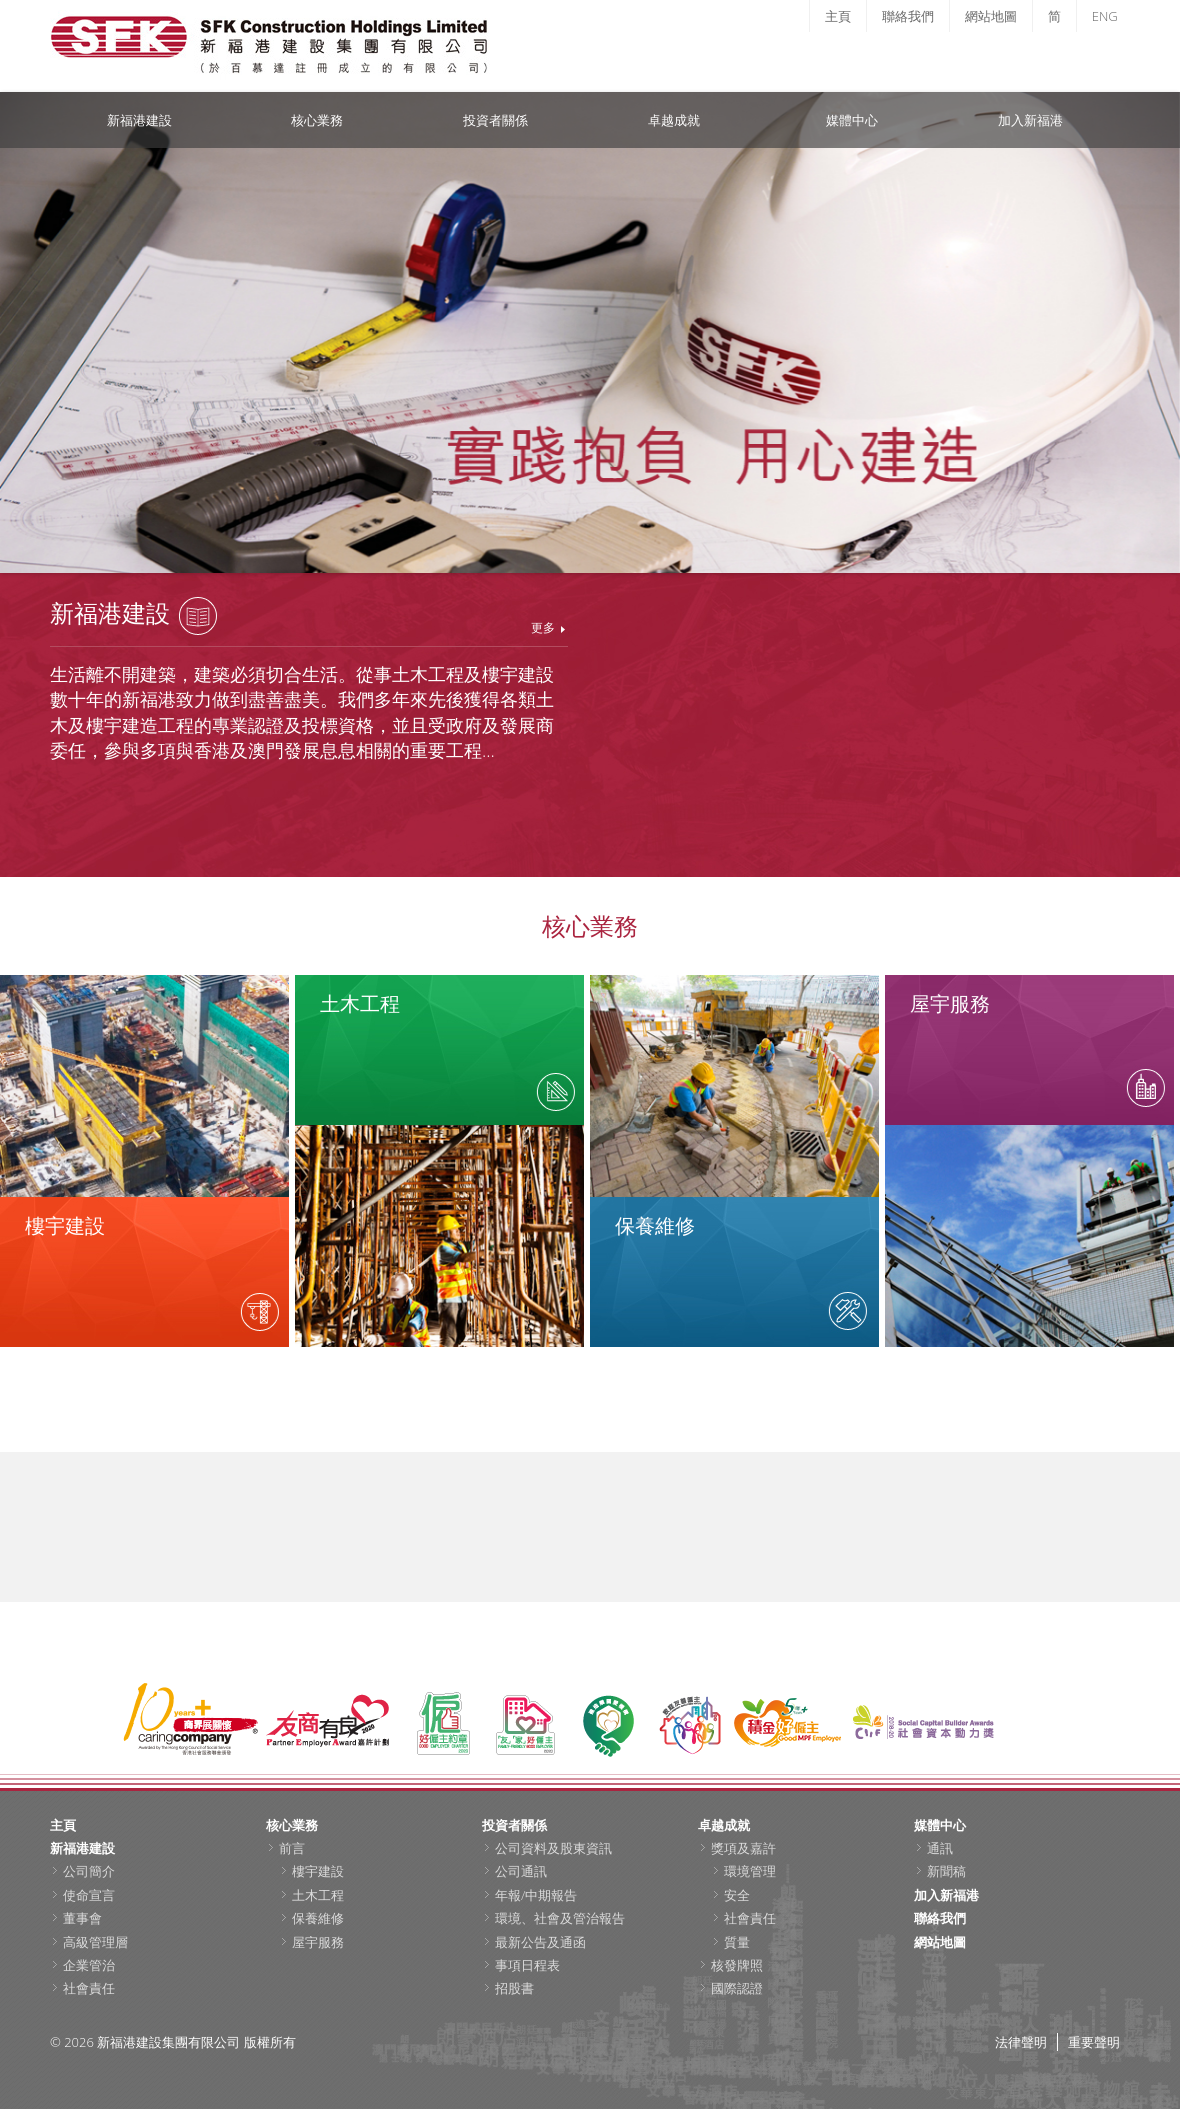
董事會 (82, 1918)
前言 (292, 1848)
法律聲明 (1021, 2042)
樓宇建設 (318, 1871)
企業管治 (89, 1965)
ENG (1105, 16)
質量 (737, 1942)
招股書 (514, 1988)
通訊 (940, 1848)
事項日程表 (527, 1965)
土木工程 (318, 1895)
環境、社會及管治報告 (560, 1918)
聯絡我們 (908, 16)
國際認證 (737, 1988)
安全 (737, 1895)
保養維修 (318, 1918)
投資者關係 (495, 120)
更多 (543, 627)
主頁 (838, 16)
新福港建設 (139, 120)
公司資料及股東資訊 (553, 1848)
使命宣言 (89, 1895)
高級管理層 (95, 1942)
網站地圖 (991, 16)
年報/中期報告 (536, 1895)
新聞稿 (946, 1871)
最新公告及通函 (540, 1942)
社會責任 (89, 1988)
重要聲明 (1094, 2042)
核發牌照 (737, 1965)
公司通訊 (521, 1871)
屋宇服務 (318, 1942)
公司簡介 (89, 1871)
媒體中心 (852, 120)
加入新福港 (1030, 120)
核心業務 (317, 120)
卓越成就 (674, 120)
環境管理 (750, 1871)
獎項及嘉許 (743, 1848)
